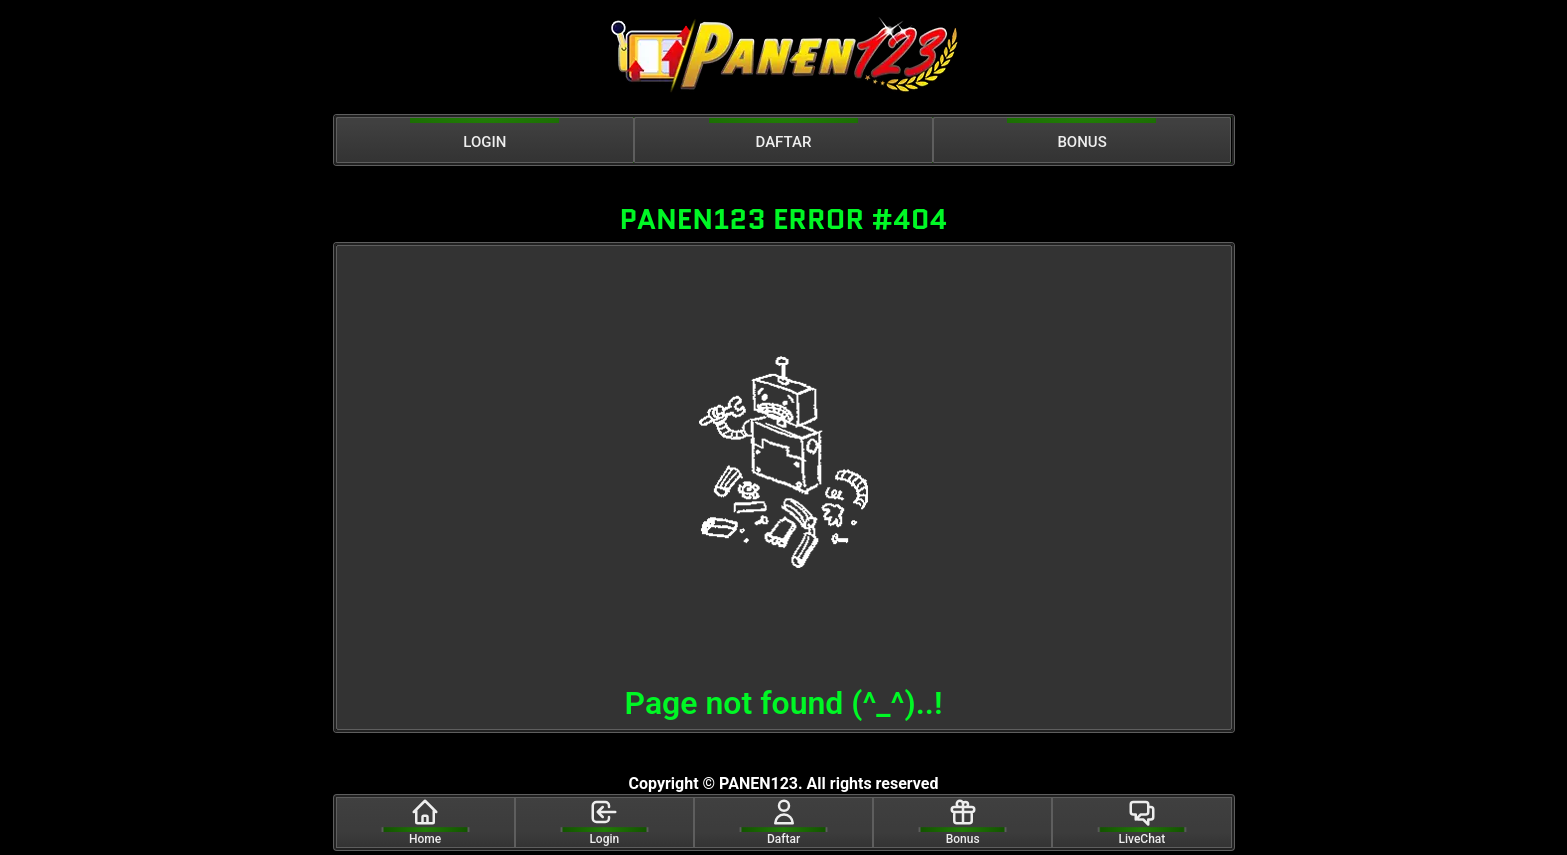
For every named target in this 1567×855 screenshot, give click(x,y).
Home (425, 821)
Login (604, 821)
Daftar (783, 821)
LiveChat (1142, 821)
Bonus (963, 821)
